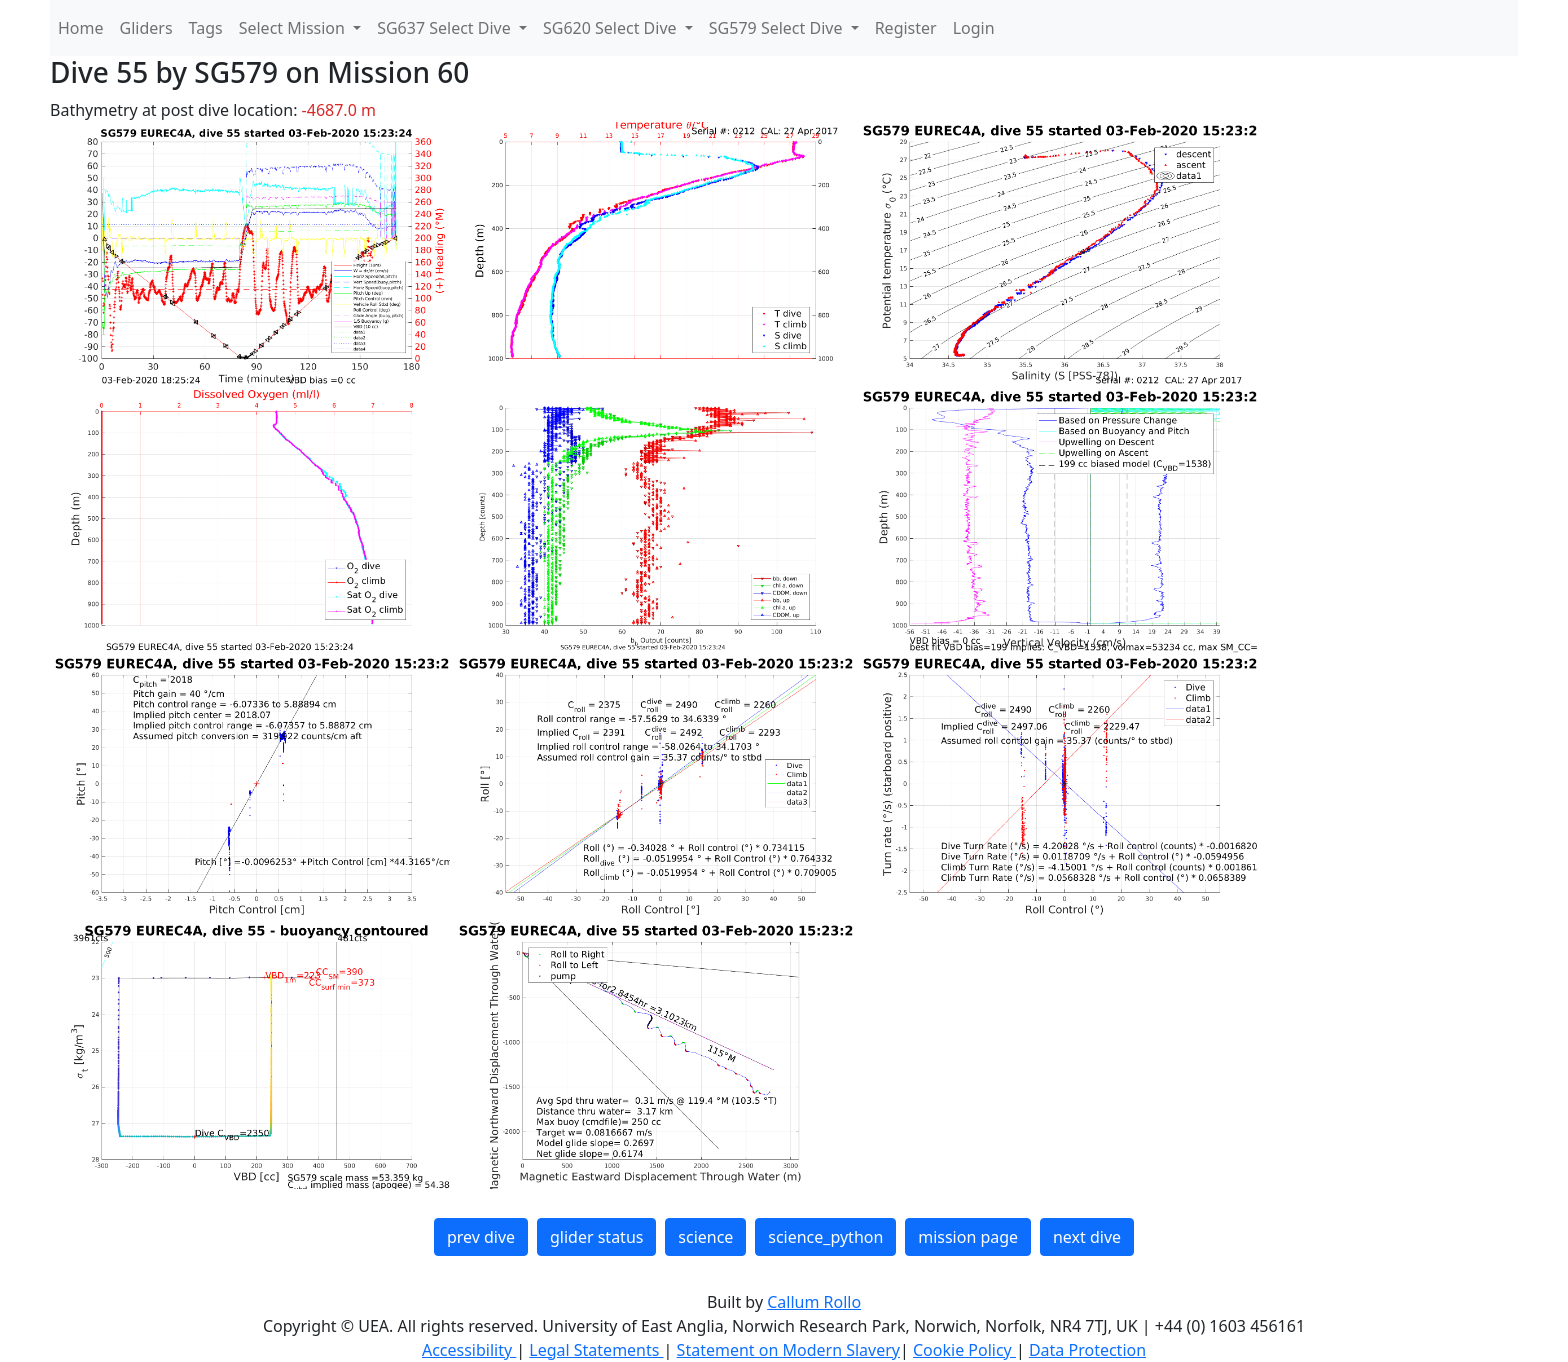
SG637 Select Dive (446, 28)
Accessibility (469, 1350)
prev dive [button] (481, 1237)
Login (974, 28)
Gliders (146, 28)
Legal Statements (596, 1350)
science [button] (705, 1237)
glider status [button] (596, 1237)
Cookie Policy (964, 1350)
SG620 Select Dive (612, 28)
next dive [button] (1087, 1237)
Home (81, 28)
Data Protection (1087, 1350)
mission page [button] (968, 1237)
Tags (206, 28)
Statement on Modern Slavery (788, 1350)
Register (906, 28)
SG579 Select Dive (778, 28)
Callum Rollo (814, 1302)
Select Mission (294, 28)
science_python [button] (825, 1237)
